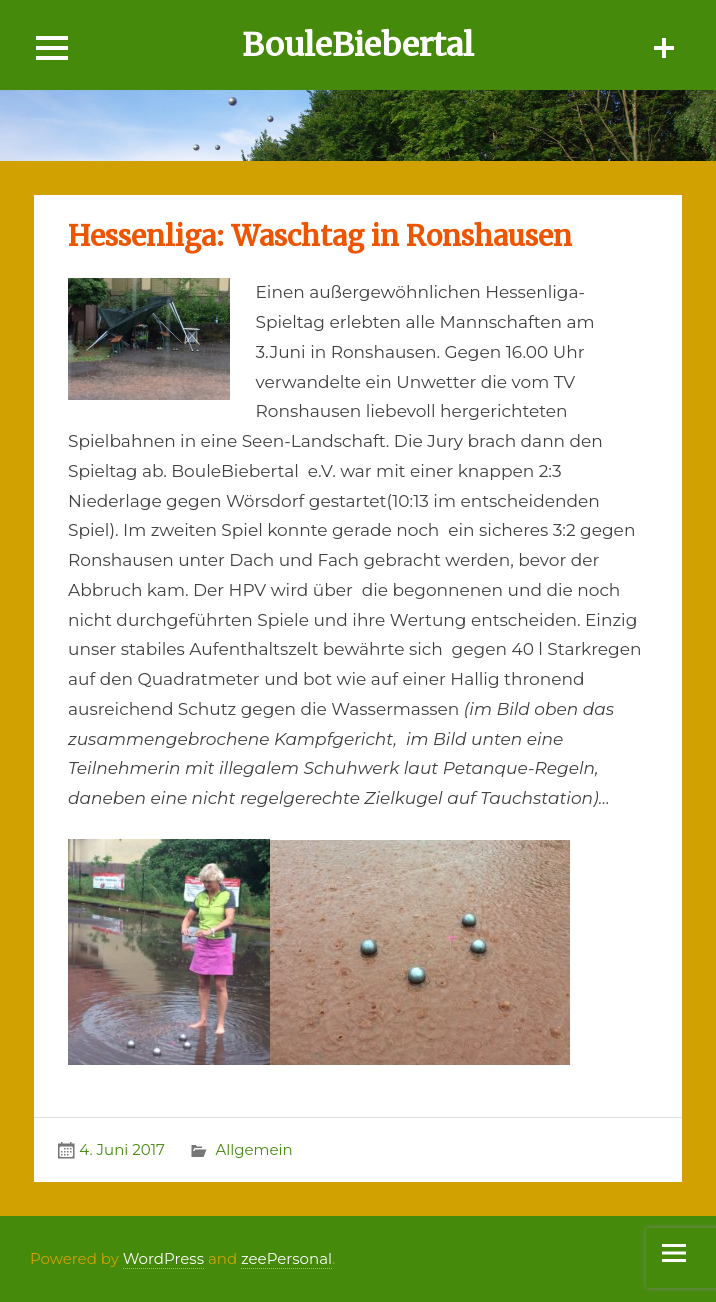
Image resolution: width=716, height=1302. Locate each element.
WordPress (163, 1258)
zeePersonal (286, 1258)
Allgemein (253, 1149)
